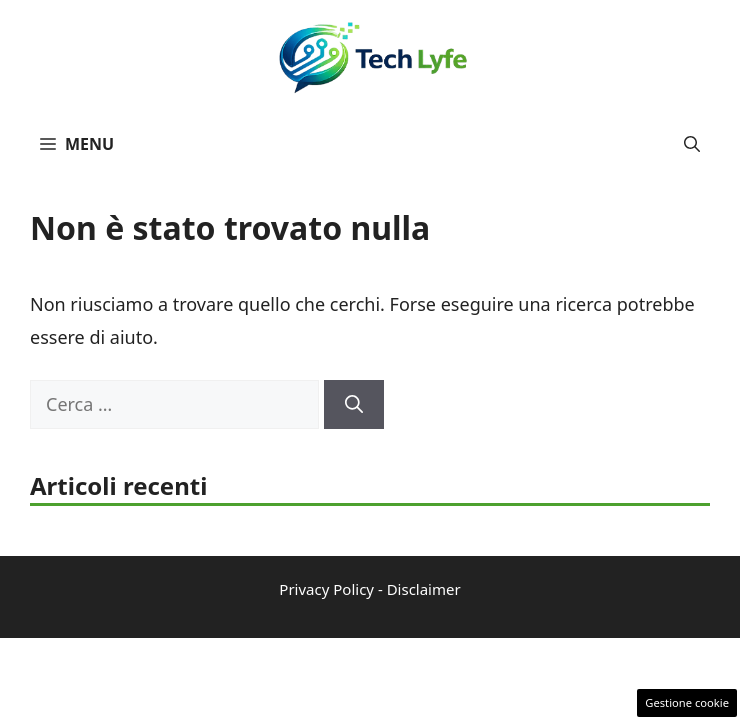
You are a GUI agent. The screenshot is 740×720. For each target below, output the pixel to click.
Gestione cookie (687, 702)
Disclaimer (424, 589)
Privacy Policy (326, 589)
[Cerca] (354, 404)
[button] (692, 144)
